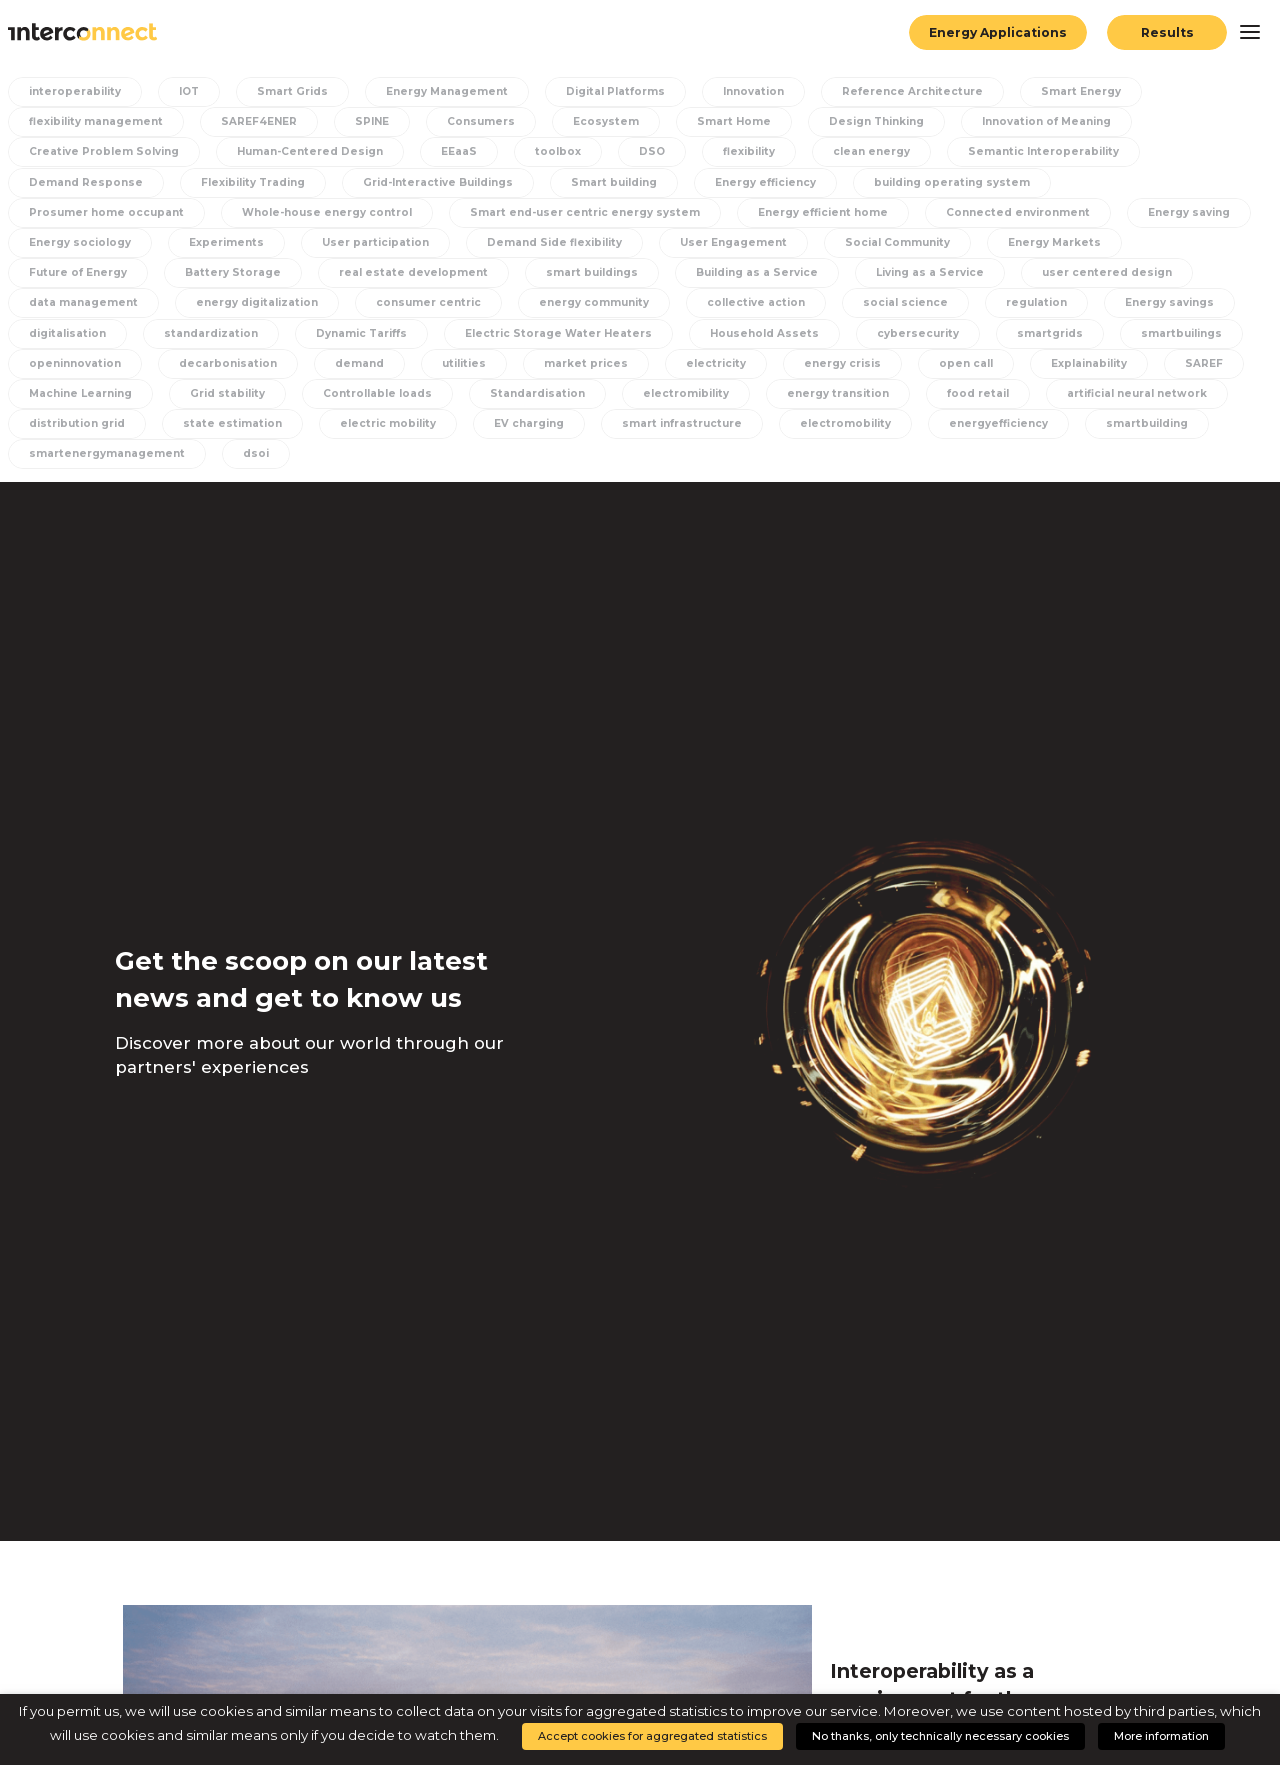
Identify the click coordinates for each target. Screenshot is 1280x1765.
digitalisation (67, 333)
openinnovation (75, 363)
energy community (594, 302)
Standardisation (537, 393)
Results (1167, 32)
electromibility (686, 393)
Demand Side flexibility (554, 242)
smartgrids (1050, 333)
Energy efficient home (823, 212)
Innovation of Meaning (1046, 121)
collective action (756, 302)
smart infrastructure (682, 423)
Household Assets (764, 333)
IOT (189, 91)
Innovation (753, 91)
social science (905, 302)
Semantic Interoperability (1043, 151)
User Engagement (733, 242)
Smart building (614, 182)
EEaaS (459, 151)
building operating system (952, 182)
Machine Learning (80, 393)
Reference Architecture (912, 91)
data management (83, 302)
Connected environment (1018, 212)
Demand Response (86, 182)
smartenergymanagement (107, 453)
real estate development (413, 272)
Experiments (226, 242)
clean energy (871, 151)
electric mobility (388, 423)
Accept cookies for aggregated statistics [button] (652, 1736)
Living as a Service (930, 272)
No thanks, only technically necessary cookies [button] (940, 1736)
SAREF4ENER (259, 121)
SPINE (372, 121)
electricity (716, 363)
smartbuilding (1147, 423)
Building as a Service (757, 272)
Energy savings (1169, 302)
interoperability (75, 91)
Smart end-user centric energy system (585, 212)
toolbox (558, 151)
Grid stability (227, 393)
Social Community (897, 242)
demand (359, 363)
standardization (211, 333)
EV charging (529, 423)
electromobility (845, 423)
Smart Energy (1081, 91)
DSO (652, 151)
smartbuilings (1181, 333)
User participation (375, 242)
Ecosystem (606, 121)
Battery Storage (233, 272)
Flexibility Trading (253, 182)
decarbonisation (228, 363)
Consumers (481, 121)
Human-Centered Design (310, 151)
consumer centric (428, 302)
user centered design (1107, 272)
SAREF (1204, 363)
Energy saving (1189, 212)
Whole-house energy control (327, 212)
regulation (1036, 302)
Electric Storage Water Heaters (558, 333)
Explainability (1089, 363)
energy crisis (842, 363)
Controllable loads (377, 393)
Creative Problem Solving (104, 151)
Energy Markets (1054, 242)
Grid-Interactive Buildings (438, 182)
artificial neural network (1137, 393)
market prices (586, 363)
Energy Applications (998, 32)
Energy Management (447, 91)
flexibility (749, 151)
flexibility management (96, 121)
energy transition (838, 393)
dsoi (256, 453)
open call (966, 363)
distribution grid (77, 423)
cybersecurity (918, 333)
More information (1161, 1736)
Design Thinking (876, 121)
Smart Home (734, 121)
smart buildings (592, 272)
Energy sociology (80, 242)
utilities (464, 363)
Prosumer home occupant (106, 212)
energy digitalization (257, 302)
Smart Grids (292, 91)
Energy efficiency (765, 182)
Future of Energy (78, 272)
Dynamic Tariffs (361, 333)
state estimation (232, 423)
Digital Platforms (615, 91)
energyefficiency (998, 423)
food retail (978, 393)
